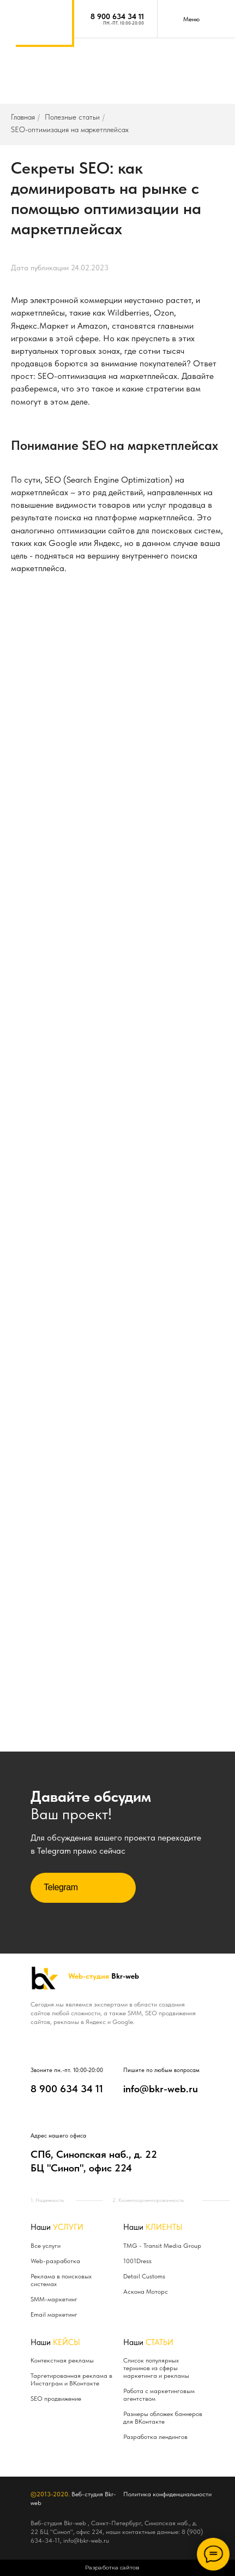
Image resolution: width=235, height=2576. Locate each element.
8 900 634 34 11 (117, 16)
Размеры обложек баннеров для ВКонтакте (162, 2417)
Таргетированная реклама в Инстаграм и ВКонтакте (71, 2379)
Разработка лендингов (155, 2437)
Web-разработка (55, 2261)
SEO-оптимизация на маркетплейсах (70, 129)
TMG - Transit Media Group (162, 2245)
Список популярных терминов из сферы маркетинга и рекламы (156, 2368)
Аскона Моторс (145, 2291)
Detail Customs (144, 2276)
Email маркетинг (54, 2314)
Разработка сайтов (112, 2567)
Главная (23, 116)
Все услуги (46, 2245)
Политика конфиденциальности (167, 2494)
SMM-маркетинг (54, 2299)
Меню (191, 19)
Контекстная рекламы (62, 2360)
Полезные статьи (72, 116)
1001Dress (137, 2261)
